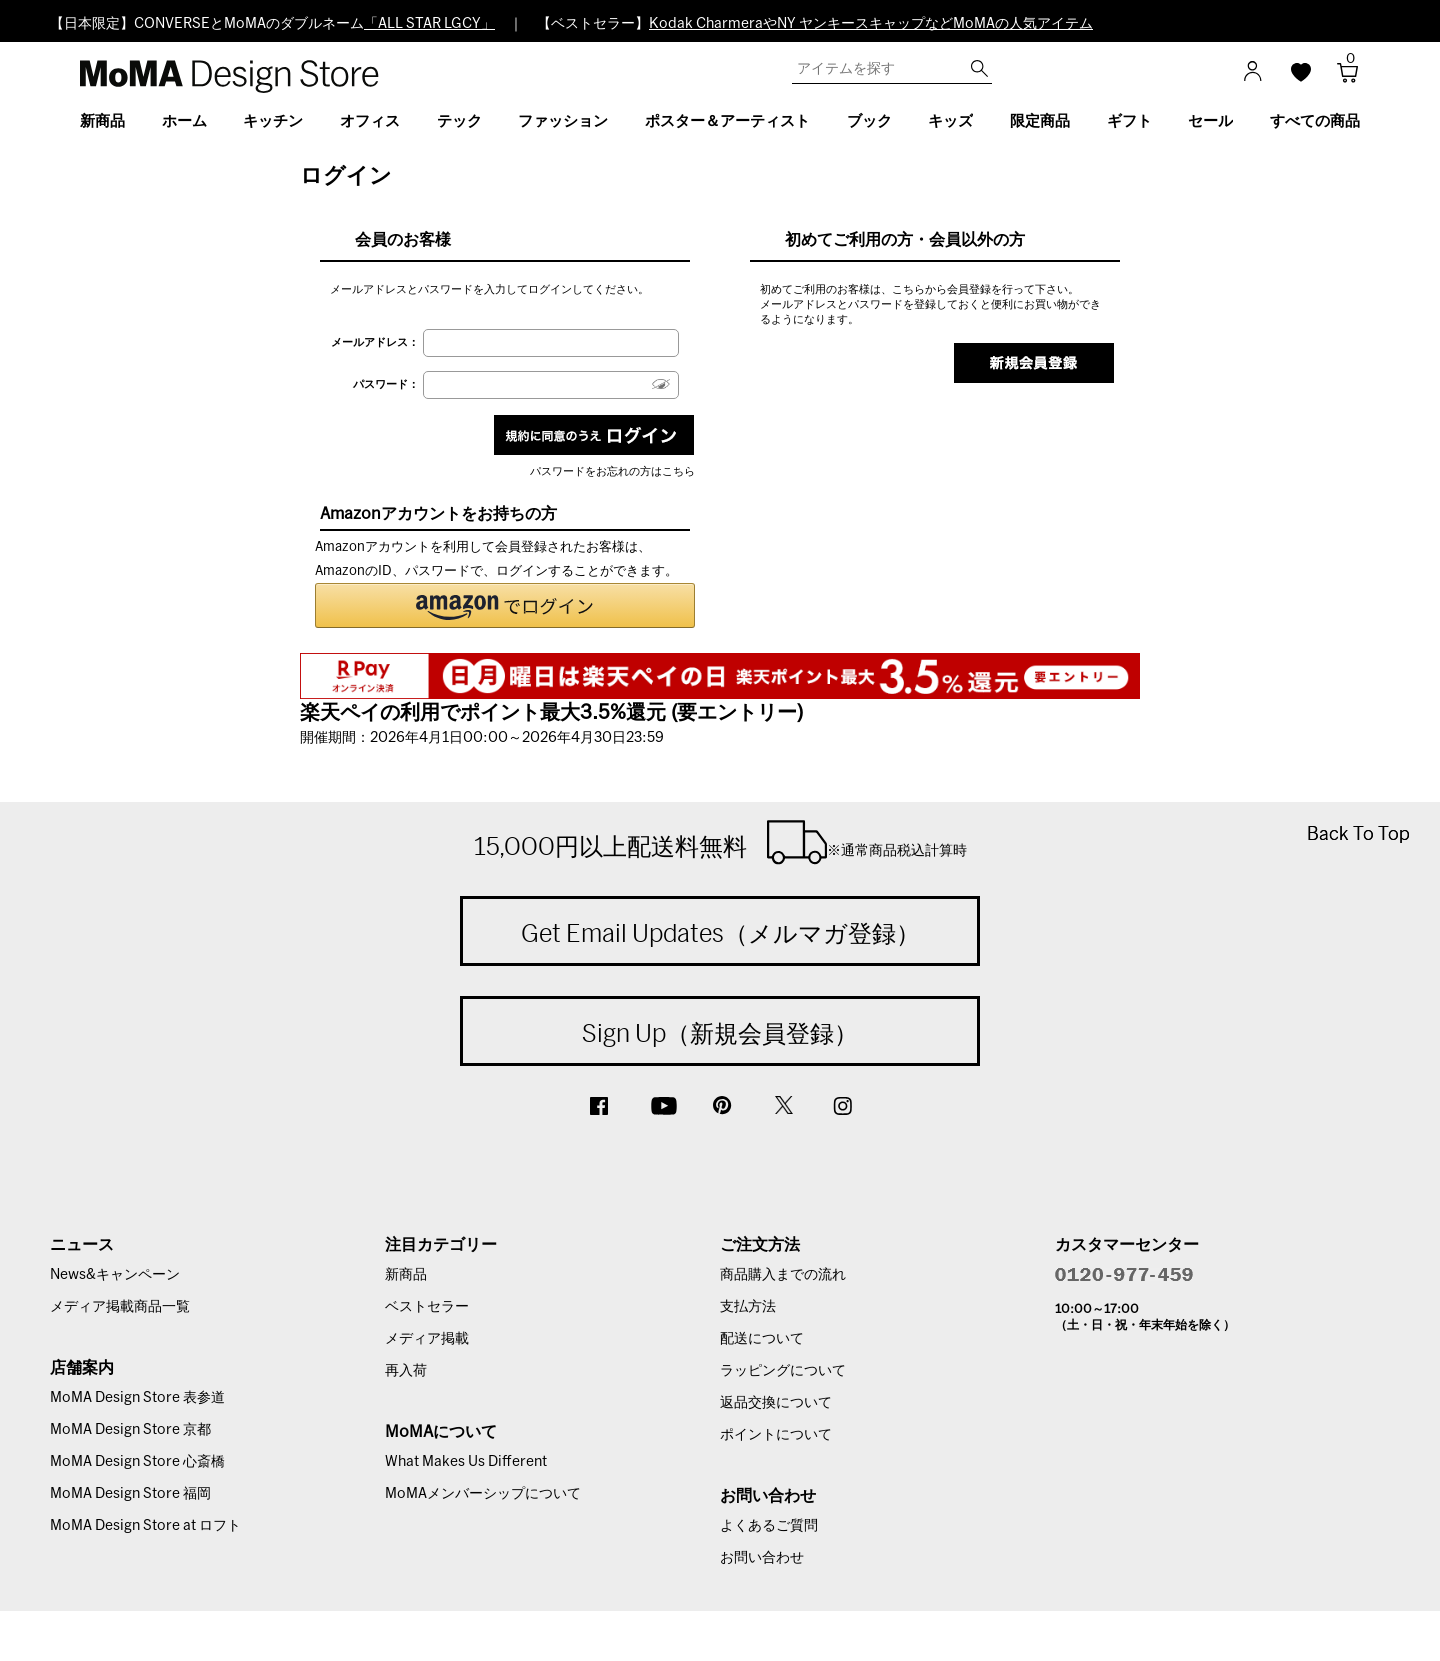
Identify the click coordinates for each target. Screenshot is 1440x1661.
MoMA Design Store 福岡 (130, 1494)
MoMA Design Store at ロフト (145, 1526)
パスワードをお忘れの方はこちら (612, 471)
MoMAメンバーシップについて (483, 1494)
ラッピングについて (783, 1371)
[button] (505, 605)
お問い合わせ (762, 1558)
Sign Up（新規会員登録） (720, 1033)
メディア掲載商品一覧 (120, 1307)
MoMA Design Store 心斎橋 (137, 1462)
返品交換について (776, 1403)
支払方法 (748, 1307)
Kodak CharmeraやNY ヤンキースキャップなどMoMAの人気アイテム (871, 24)
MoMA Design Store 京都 (130, 1430)
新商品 (406, 1275)
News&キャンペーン (115, 1275)
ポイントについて (776, 1435)
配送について (762, 1339)
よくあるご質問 (769, 1526)
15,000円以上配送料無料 (720, 842)
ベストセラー (427, 1307)
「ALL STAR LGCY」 (429, 24)
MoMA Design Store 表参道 (137, 1398)
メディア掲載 (427, 1339)
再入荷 (406, 1371)
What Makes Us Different (466, 1462)
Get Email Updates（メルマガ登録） (720, 933)
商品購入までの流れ (783, 1275)
